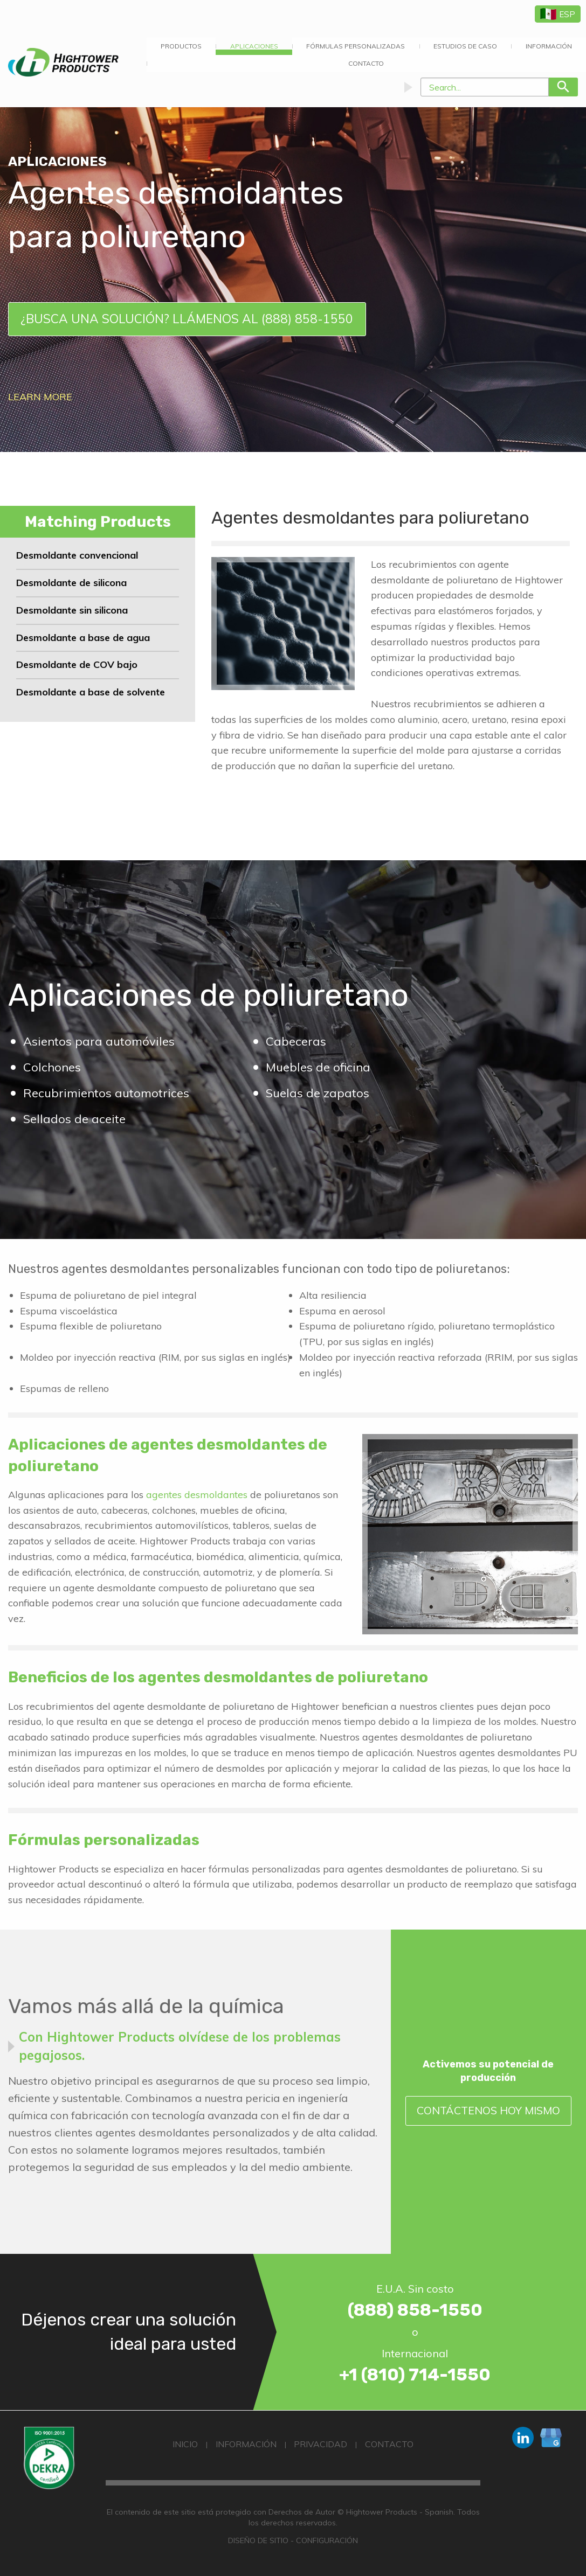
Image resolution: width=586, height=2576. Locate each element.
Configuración (327, 2540)
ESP (557, 14)
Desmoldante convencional (77, 555)
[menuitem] (181, 46)
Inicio (185, 2444)
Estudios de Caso (465, 46)
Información (246, 2444)
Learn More (40, 397)
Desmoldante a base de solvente (90, 692)
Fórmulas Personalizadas (355, 46)
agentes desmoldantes (196, 1494)
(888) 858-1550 (415, 2310)
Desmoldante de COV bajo (76, 664)
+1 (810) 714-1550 (415, 2374)
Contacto (366, 63)
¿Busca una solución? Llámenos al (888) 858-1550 (186, 318)
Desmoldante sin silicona (72, 610)
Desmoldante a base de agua (83, 637)
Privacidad (320, 2444)
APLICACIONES (254, 46)
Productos (181, 46)
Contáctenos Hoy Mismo (488, 2110)
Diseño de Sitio (258, 2540)
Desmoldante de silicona (71, 582)
